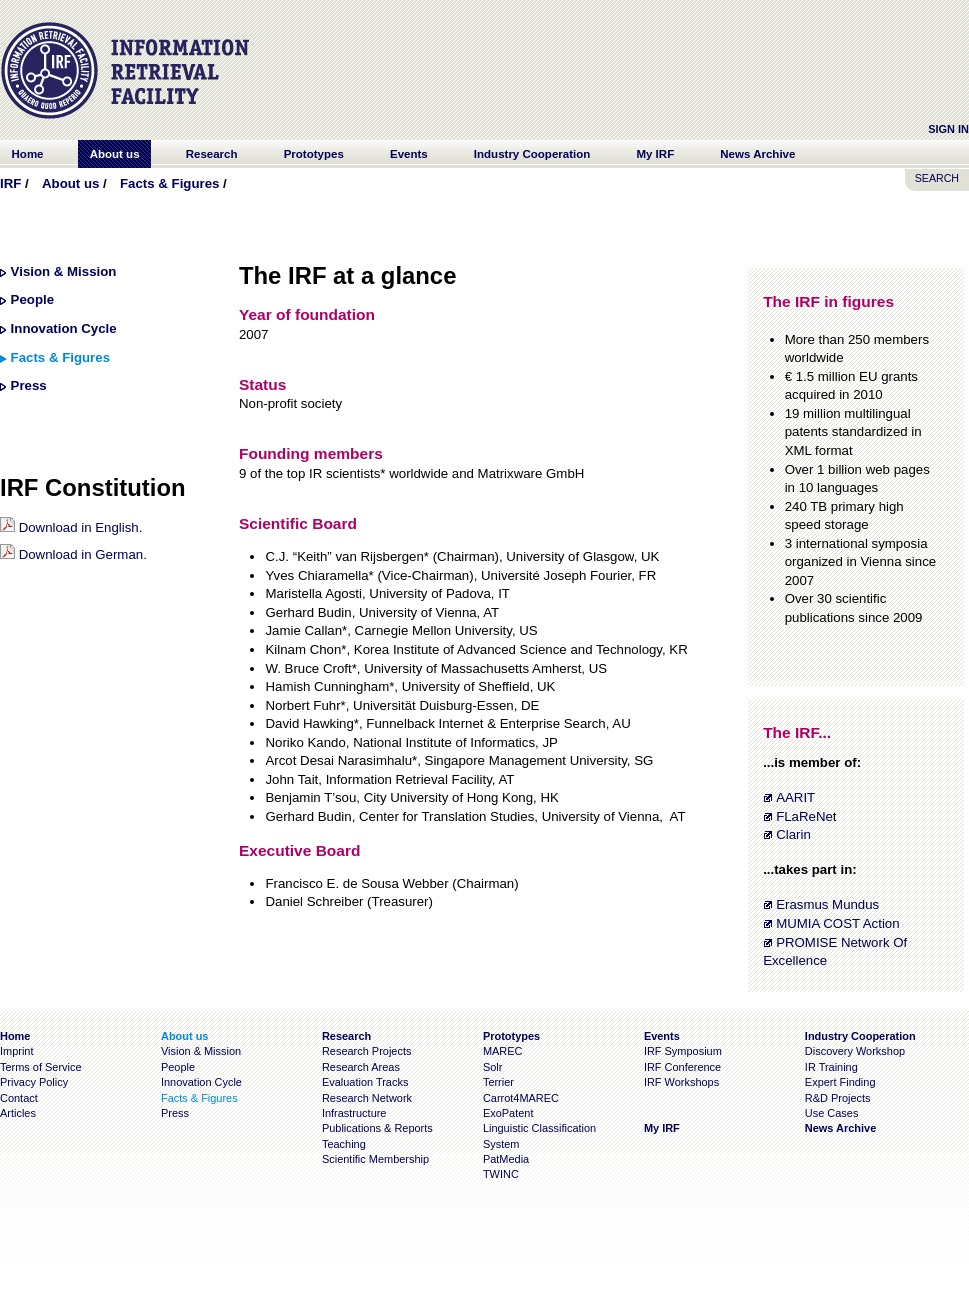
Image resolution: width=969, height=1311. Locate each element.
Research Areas (361, 1067)
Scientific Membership (375, 1159)
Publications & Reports (377, 1128)
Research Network (367, 1098)
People (32, 299)
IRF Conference (682, 1067)
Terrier (498, 1082)
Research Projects (367, 1051)
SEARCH (937, 178)
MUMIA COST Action (837, 923)
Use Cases (832, 1113)
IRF (10, 183)
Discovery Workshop (855, 1051)
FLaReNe (804, 816)
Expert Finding (840, 1082)
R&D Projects (838, 1098)
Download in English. (71, 527)
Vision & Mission (64, 271)
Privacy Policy (34, 1082)
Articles (18, 1113)
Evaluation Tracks (365, 1082)
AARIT (795, 797)
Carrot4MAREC (521, 1098)
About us (70, 183)
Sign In (948, 129)
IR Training (831, 1067)
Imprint (16, 1051)
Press (29, 385)
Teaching (344, 1144)
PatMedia (506, 1159)
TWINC (501, 1174)
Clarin (793, 834)
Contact (19, 1098)
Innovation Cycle (64, 328)
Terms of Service (41, 1067)
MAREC (503, 1051)
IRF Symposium (683, 1051)
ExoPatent (508, 1113)
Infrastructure (354, 1113)
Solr (492, 1067)
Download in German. (73, 554)
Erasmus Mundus (827, 904)
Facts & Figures (169, 183)
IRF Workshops (681, 1082)
